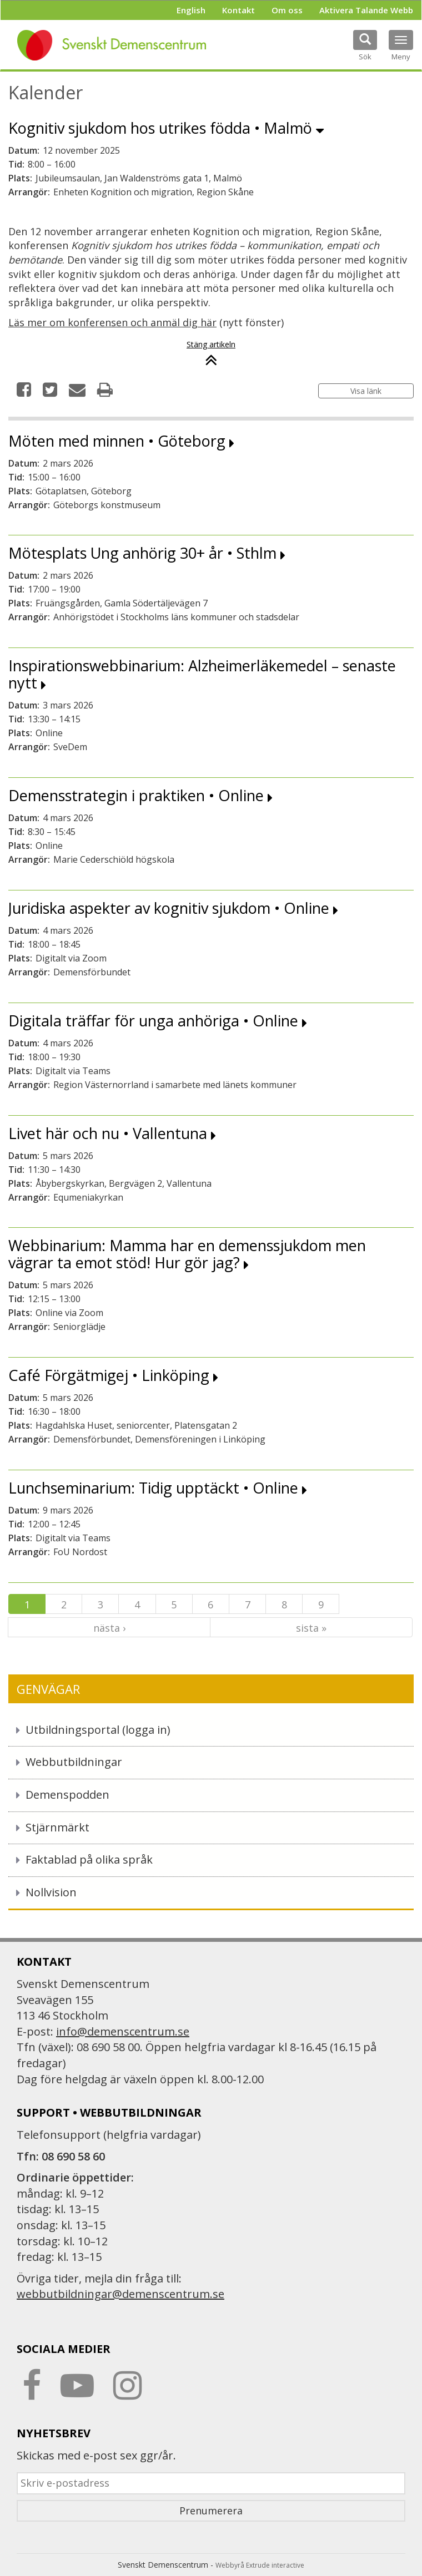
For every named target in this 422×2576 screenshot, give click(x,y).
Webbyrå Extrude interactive (259, 2565)
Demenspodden (67, 1794)
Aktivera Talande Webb (366, 10)
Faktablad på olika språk (89, 1859)
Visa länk (365, 391)
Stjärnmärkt (57, 1827)
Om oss (287, 10)
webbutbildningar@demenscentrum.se (120, 2293)
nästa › (109, 1627)
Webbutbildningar (74, 1761)
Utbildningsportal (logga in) (98, 1729)
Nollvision (51, 1892)
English (191, 10)
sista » (311, 1627)
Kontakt (238, 10)
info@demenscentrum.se (122, 2031)
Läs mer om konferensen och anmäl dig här (112, 322)
